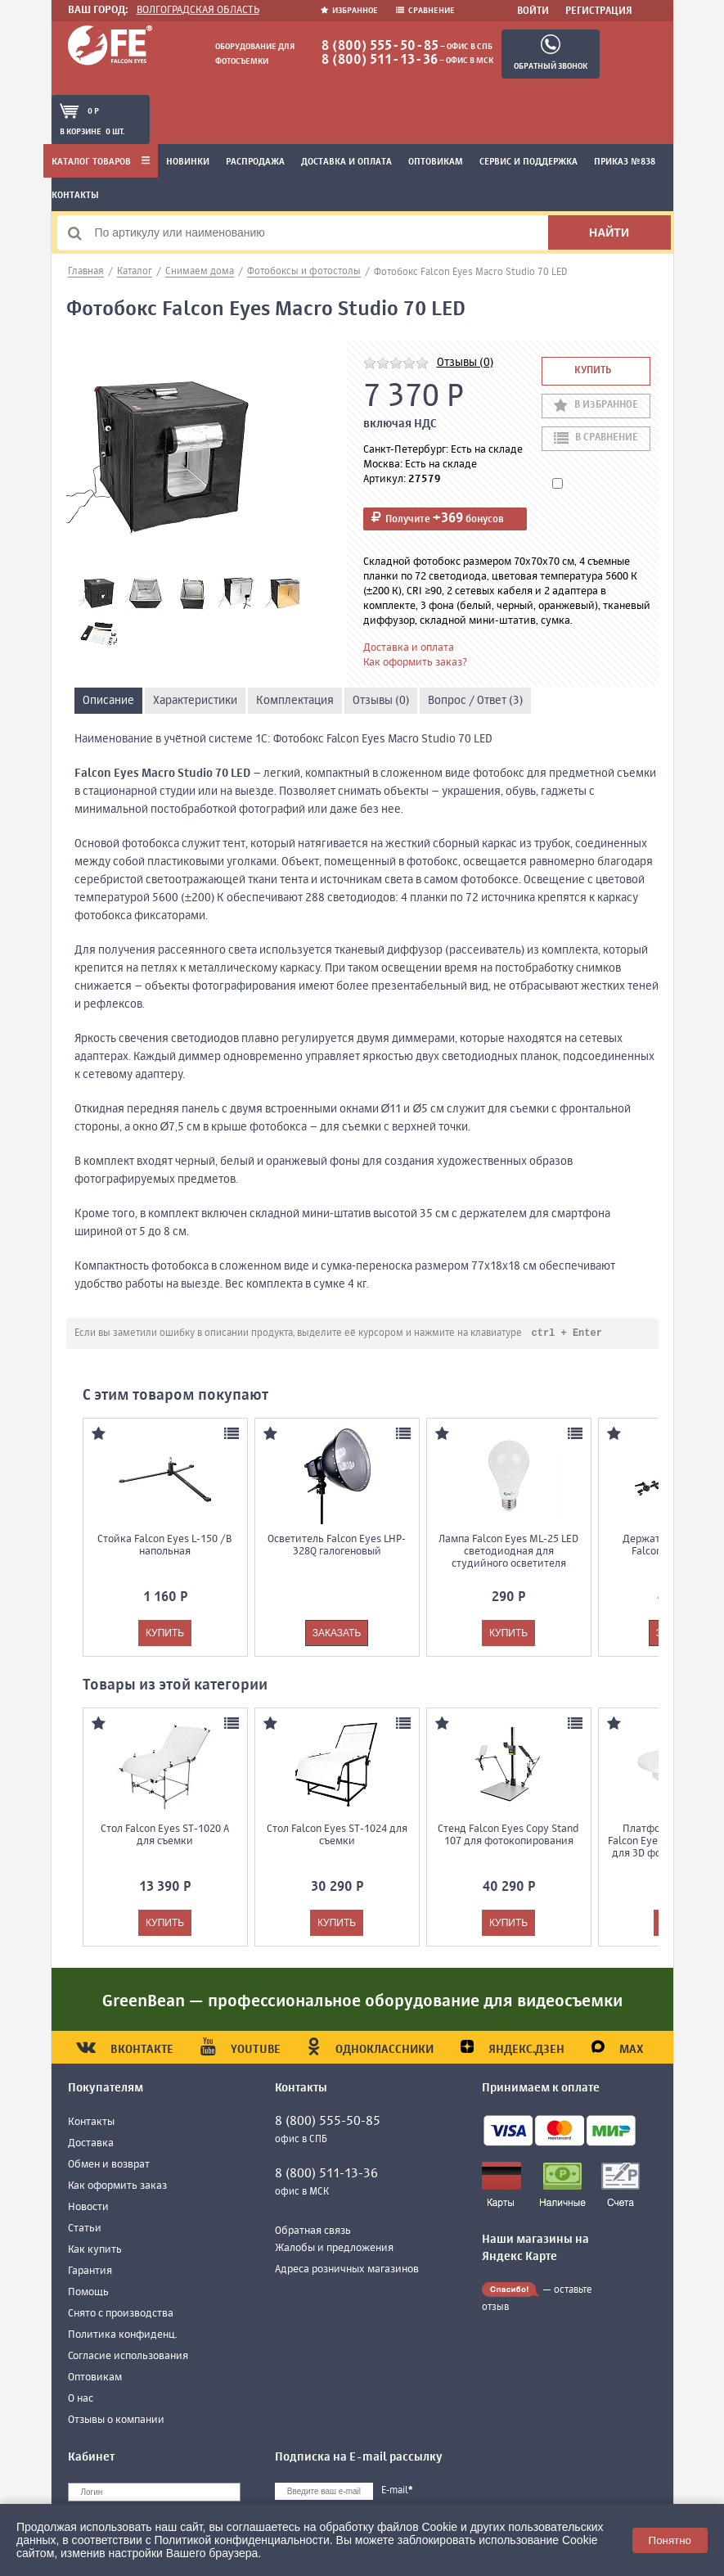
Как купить (95, 2250)
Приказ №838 (624, 162)
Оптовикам (435, 162)
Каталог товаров (101, 162)
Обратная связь (313, 2231)
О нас (80, 2399)
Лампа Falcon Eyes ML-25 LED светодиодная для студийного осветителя (508, 1552)
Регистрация (598, 11)
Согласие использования (128, 2357)
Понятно (670, 2540)
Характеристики (195, 700)
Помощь (88, 2293)
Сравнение (425, 11)
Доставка (91, 2144)
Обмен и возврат (109, 2165)
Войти (533, 11)
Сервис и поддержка (528, 162)
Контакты (75, 196)
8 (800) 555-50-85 (380, 46)
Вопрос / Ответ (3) (475, 700)
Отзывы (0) (465, 362)
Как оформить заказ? (415, 662)
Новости (88, 2208)
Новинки (187, 162)
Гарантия (90, 2272)
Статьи (84, 2229)
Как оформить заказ (117, 2186)
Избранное (350, 11)
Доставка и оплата (346, 162)
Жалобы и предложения (334, 2249)
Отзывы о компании (116, 2421)
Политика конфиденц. (123, 2335)
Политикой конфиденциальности (242, 2540)
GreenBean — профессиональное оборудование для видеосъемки (362, 2002)
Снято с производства (120, 2314)
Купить (592, 371)
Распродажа (255, 162)
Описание (108, 700)
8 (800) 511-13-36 (380, 60)
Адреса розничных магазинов (347, 2270)
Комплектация (295, 700)
